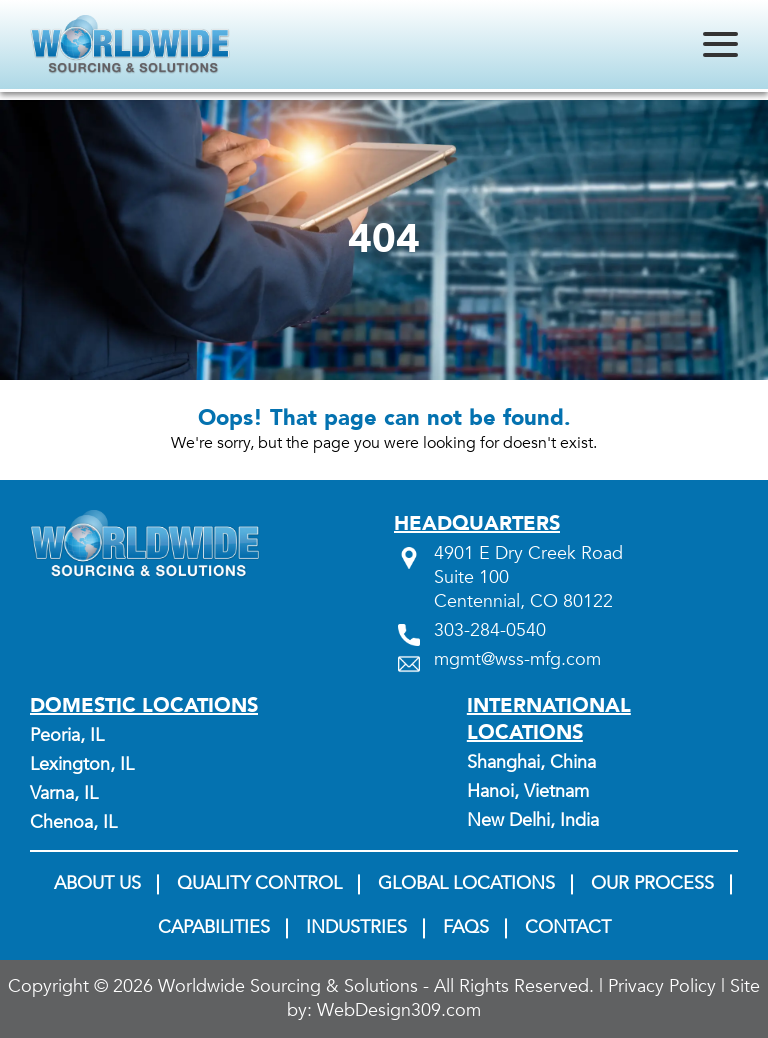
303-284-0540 (490, 631)
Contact (568, 928)
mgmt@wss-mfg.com (517, 660)
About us (97, 884)
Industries (356, 928)
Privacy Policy (662, 987)
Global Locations (466, 884)
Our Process (652, 884)
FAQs (466, 928)
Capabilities (214, 928)
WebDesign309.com (399, 1011)
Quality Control (259, 884)
